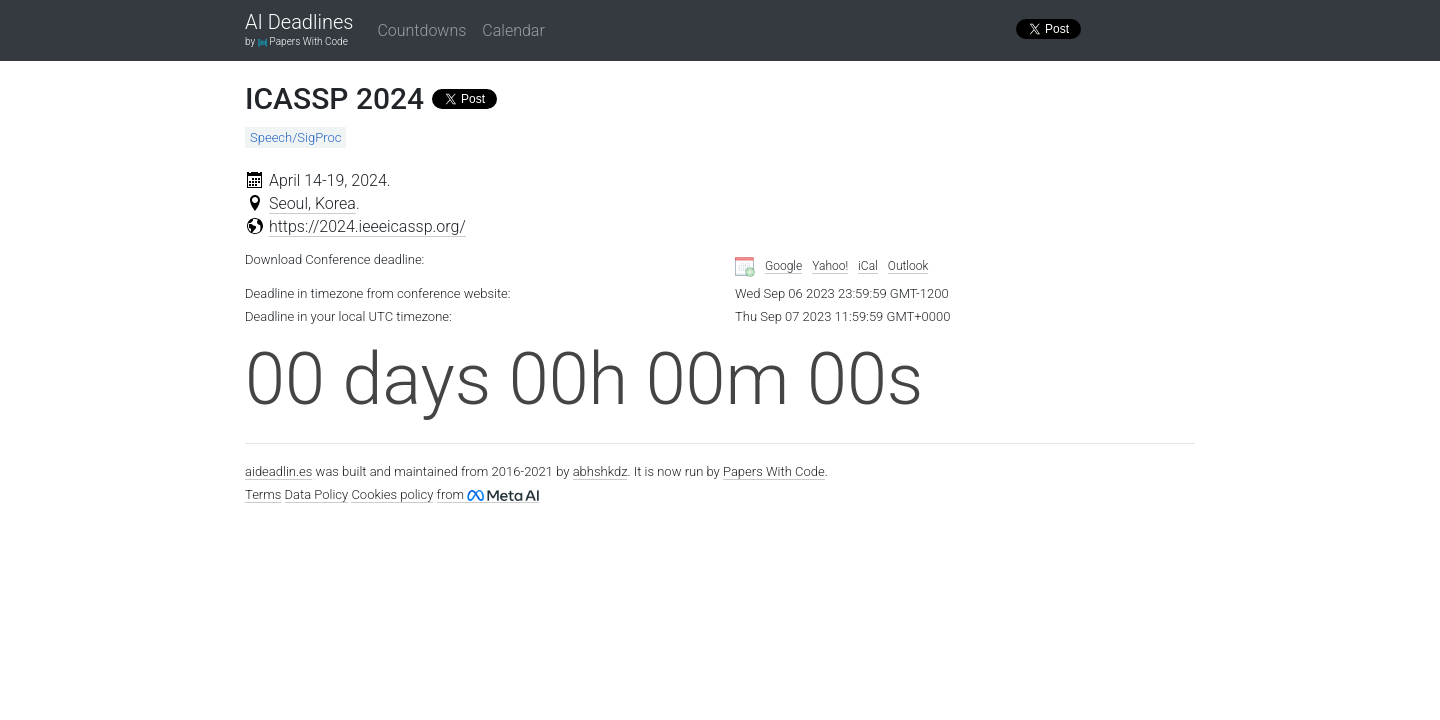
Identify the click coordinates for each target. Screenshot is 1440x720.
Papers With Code (774, 471)
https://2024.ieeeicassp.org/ (367, 226)
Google (783, 266)
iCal (868, 266)
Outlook (908, 266)
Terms (263, 494)
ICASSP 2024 (334, 98)
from (488, 494)
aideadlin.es (278, 471)
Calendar (513, 30)
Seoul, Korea (312, 203)
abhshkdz (600, 471)
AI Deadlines (299, 23)
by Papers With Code (296, 41)
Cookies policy (392, 494)
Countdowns (421, 30)
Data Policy (317, 494)
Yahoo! (830, 266)
